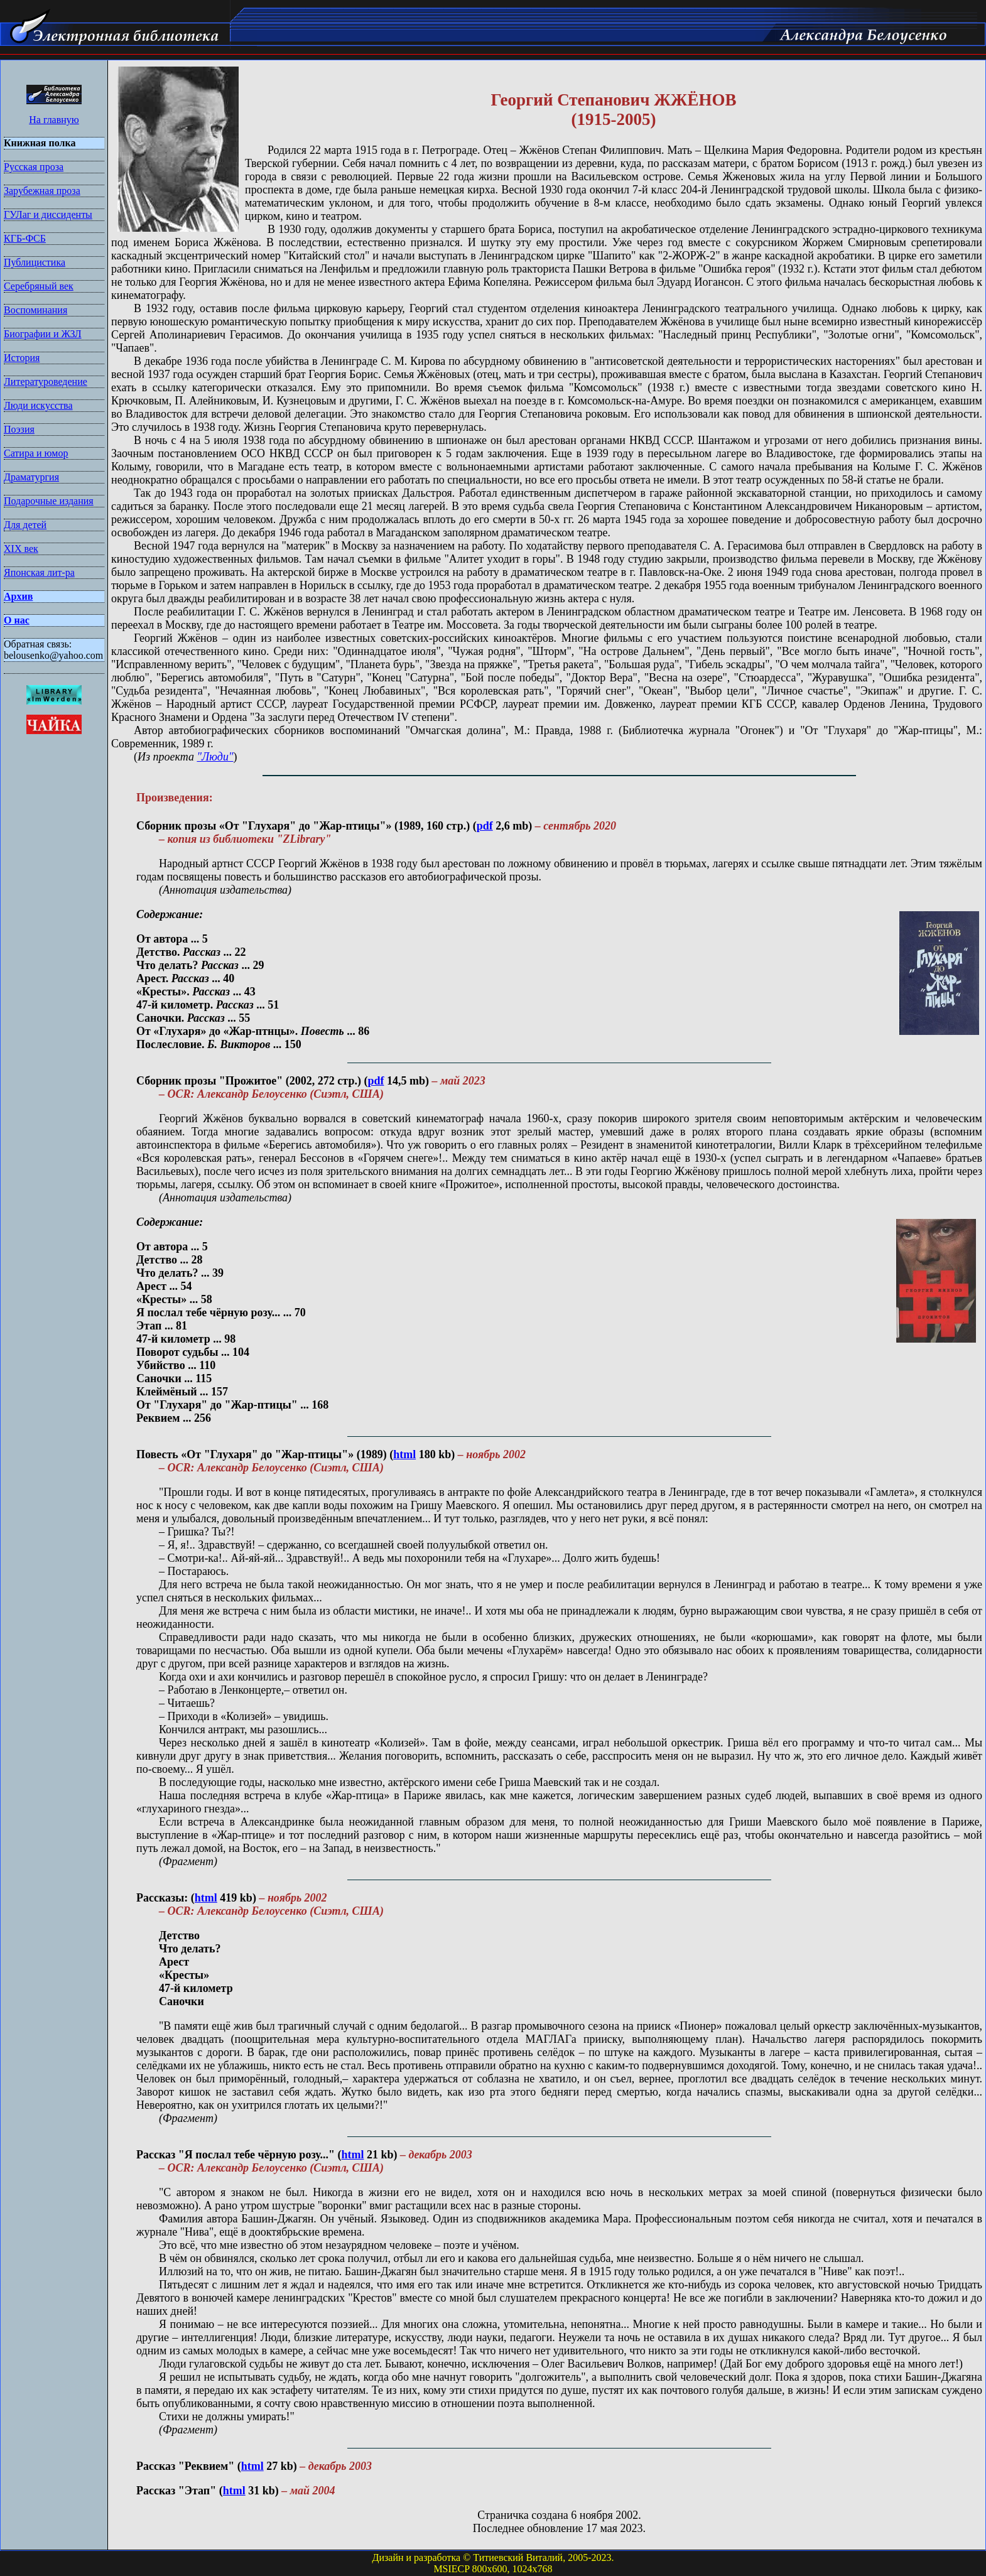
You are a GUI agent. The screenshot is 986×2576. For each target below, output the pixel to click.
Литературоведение (45, 381)
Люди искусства (38, 405)
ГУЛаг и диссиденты (48, 214)
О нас (17, 620)
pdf (485, 826)
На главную (54, 119)
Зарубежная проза (42, 190)
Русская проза (33, 166)
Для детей (25, 524)
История (22, 357)
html (404, 1454)
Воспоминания (35, 310)
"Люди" (215, 756)
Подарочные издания (49, 500)
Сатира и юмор (36, 453)
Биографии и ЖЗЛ (43, 333)
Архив (18, 596)
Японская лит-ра (39, 572)
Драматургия (31, 477)
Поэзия (19, 429)
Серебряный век (38, 286)
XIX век (21, 548)
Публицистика (34, 262)
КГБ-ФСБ (25, 238)
